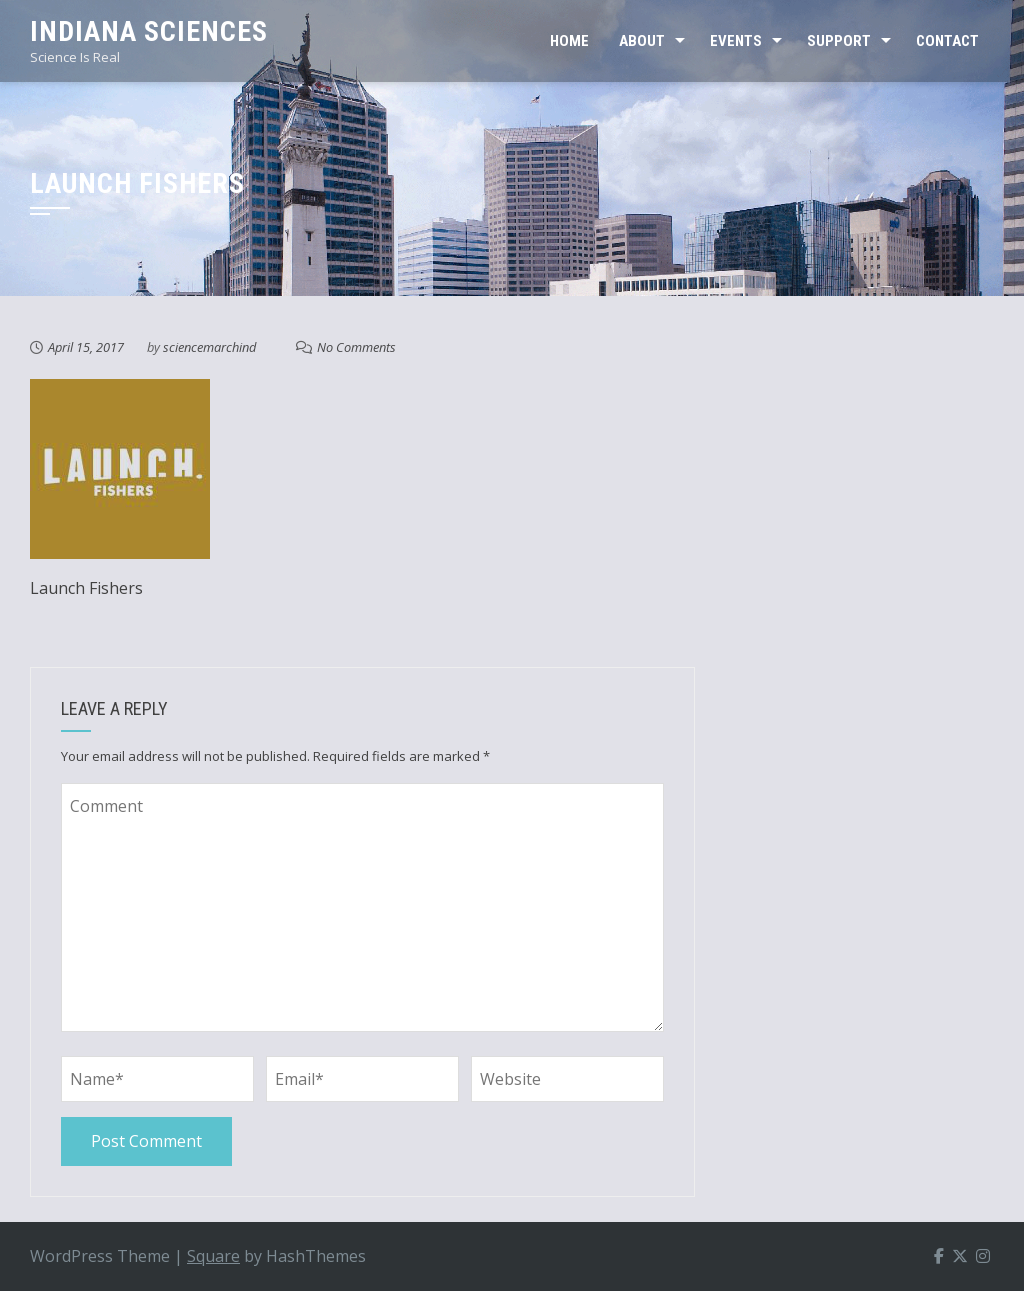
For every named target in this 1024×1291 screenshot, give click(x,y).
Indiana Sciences (149, 31)
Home (569, 41)
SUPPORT (839, 41)
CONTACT (947, 41)
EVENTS (736, 41)
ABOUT (642, 41)
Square (213, 1256)
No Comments (356, 347)
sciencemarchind (209, 347)
